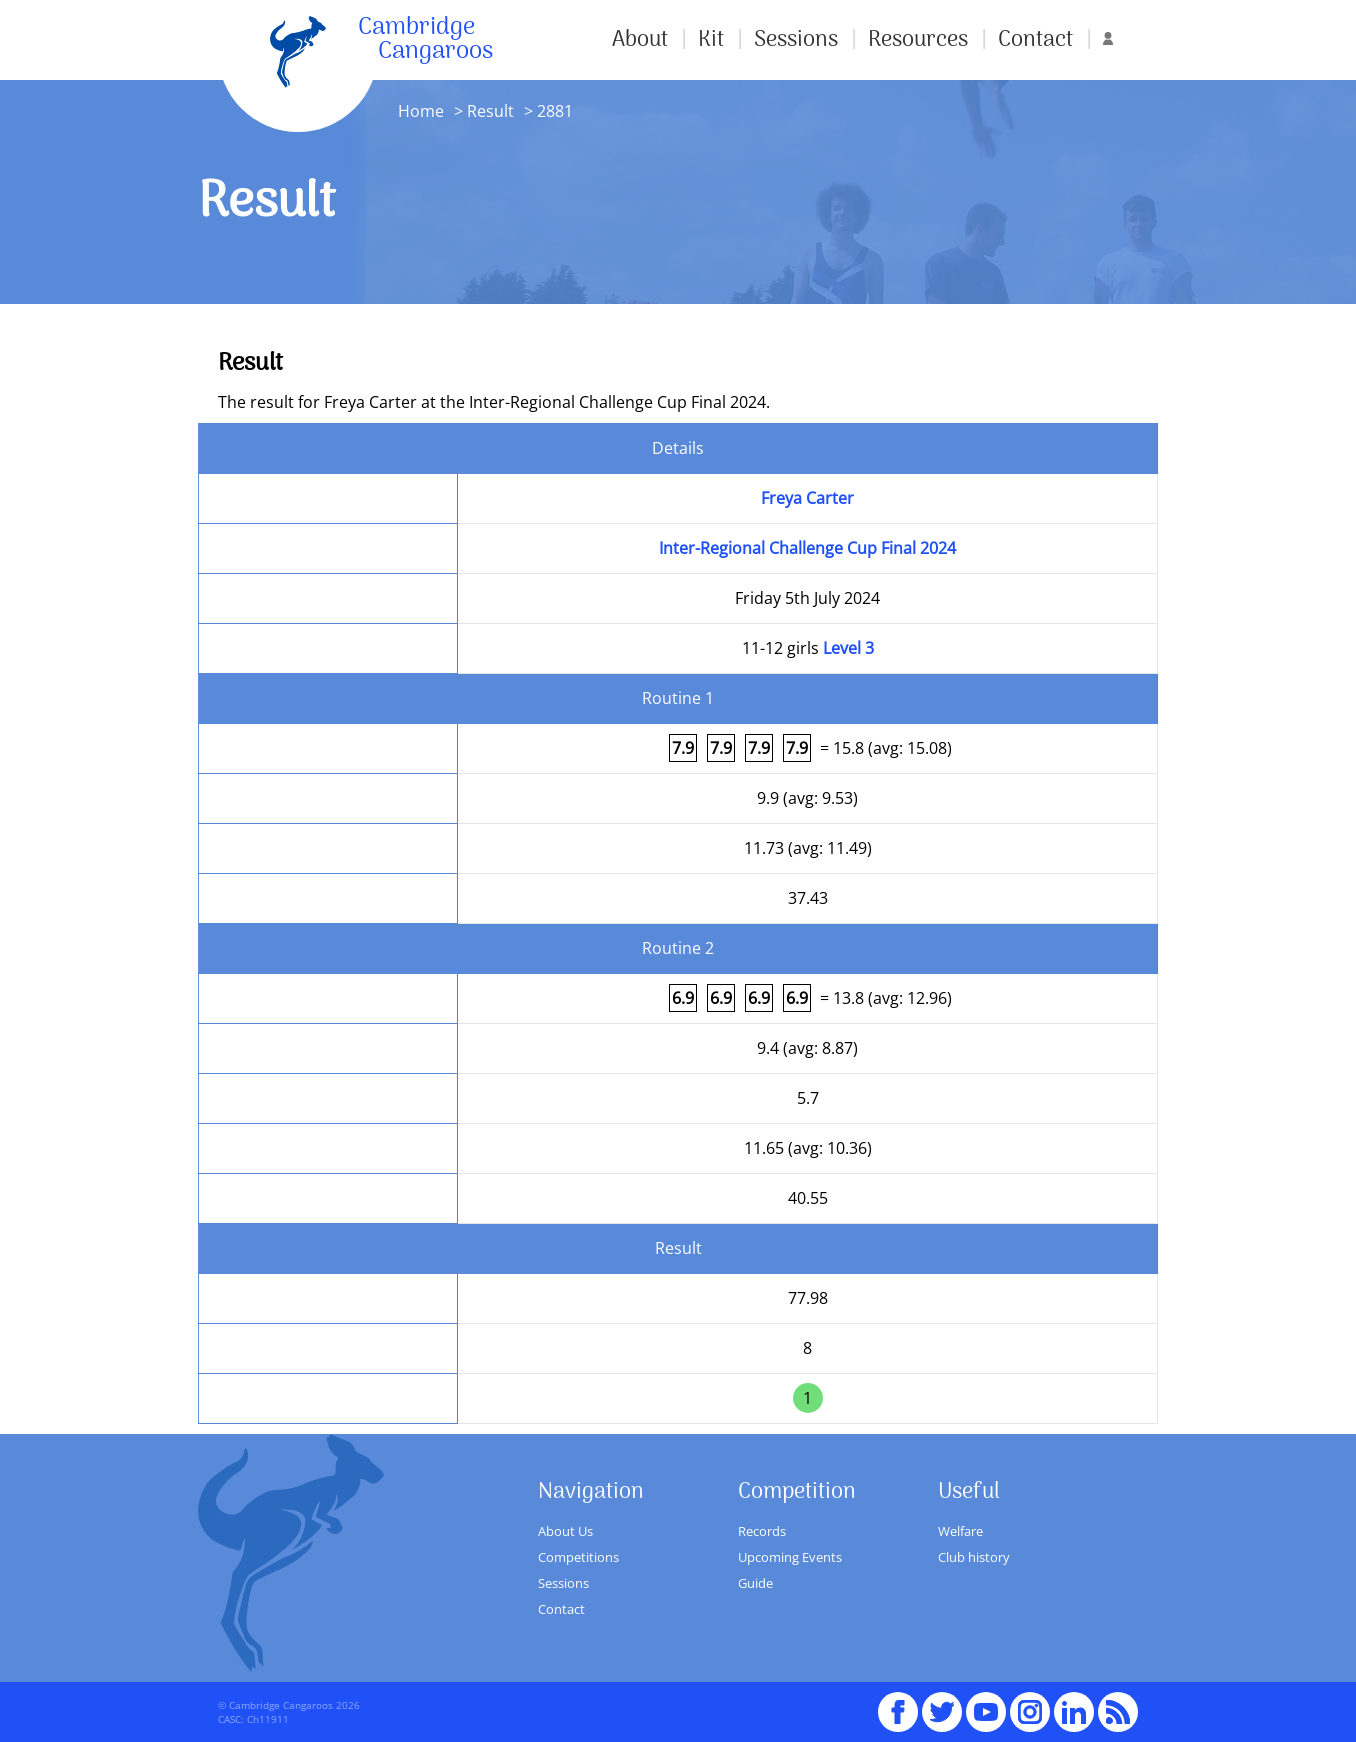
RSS (1118, 1703)
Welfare (960, 1531)
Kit (711, 40)
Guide (755, 1583)
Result (490, 111)
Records (762, 1531)
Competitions (578, 1557)
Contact (1035, 40)
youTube (986, 1703)
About (640, 40)
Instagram (1030, 1703)
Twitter (942, 1703)
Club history (974, 1557)
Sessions (796, 40)
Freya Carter (807, 498)
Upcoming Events (790, 1557)
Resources (918, 40)
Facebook (898, 1703)
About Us (565, 1531)
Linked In (1074, 1712)
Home (421, 111)
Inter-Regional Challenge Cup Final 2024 (807, 548)
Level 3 (848, 648)
